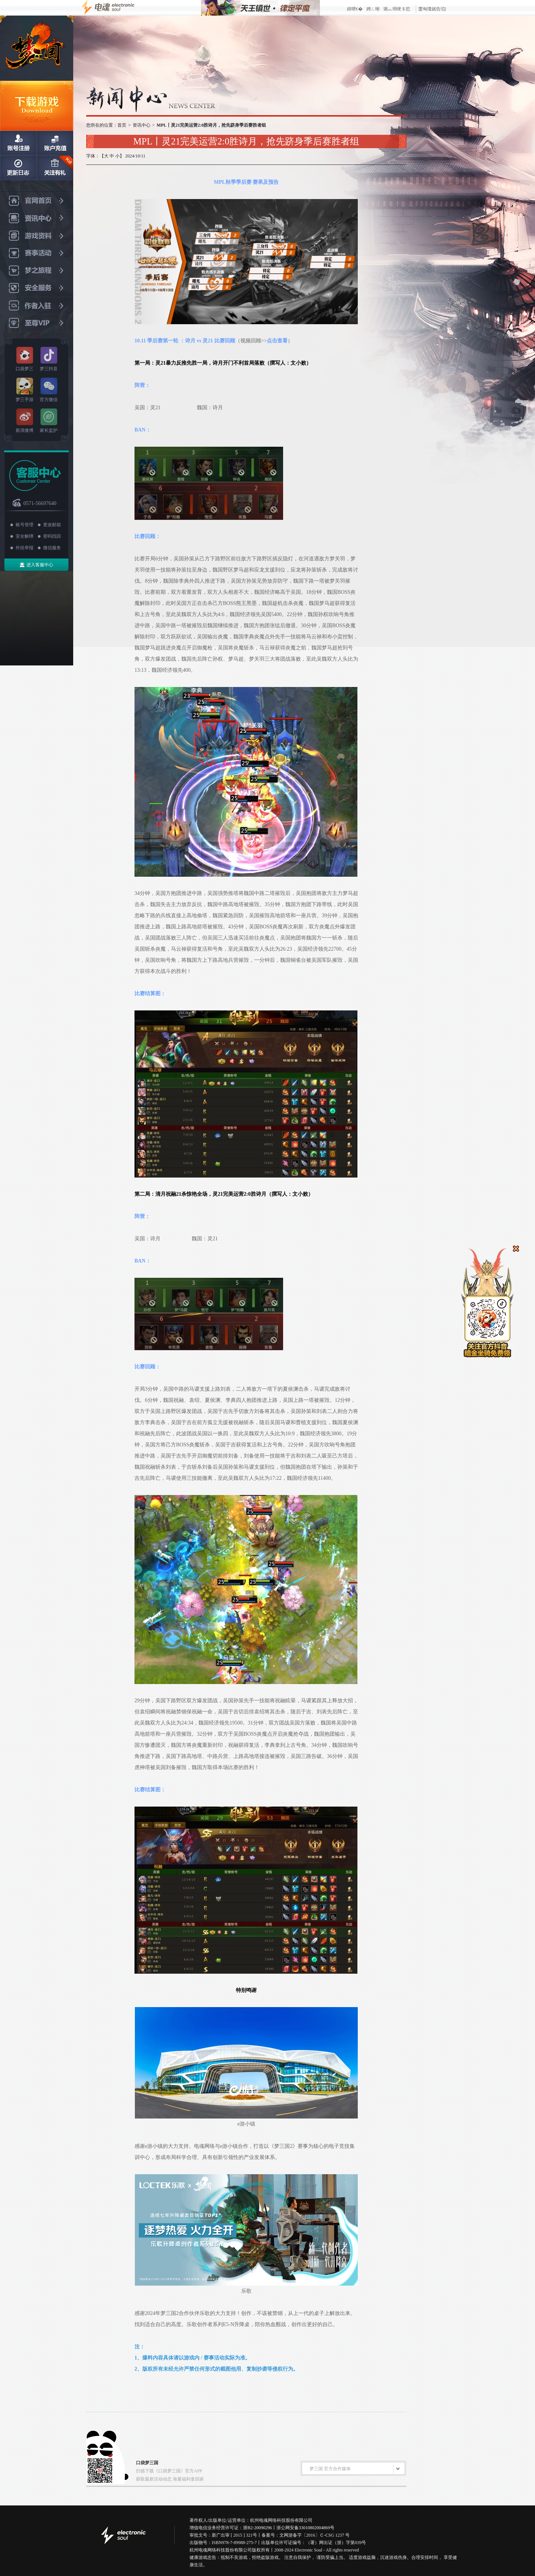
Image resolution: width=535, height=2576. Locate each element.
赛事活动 (36, 253)
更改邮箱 (52, 524)
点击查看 (277, 340)
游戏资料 (36, 236)
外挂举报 (24, 547)
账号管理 (24, 524)
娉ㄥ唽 (373, 9)
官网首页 (36, 201)
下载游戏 (36, 106)
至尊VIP (36, 323)
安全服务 (36, 288)
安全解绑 (24, 536)
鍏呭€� (355, 9)
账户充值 (54, 143)
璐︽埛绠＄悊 (396, 9)
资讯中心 (36, 218)
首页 (121, 125)
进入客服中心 (39, 564)
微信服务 (52, 547)
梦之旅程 (36, 271)
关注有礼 (54, 168)
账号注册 (18, 143)
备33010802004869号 (314, 2527)
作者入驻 (36, 306)
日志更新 (18, 168)
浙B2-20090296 (257, 2527)
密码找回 (52, 536)
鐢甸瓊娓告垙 (432, 9)
